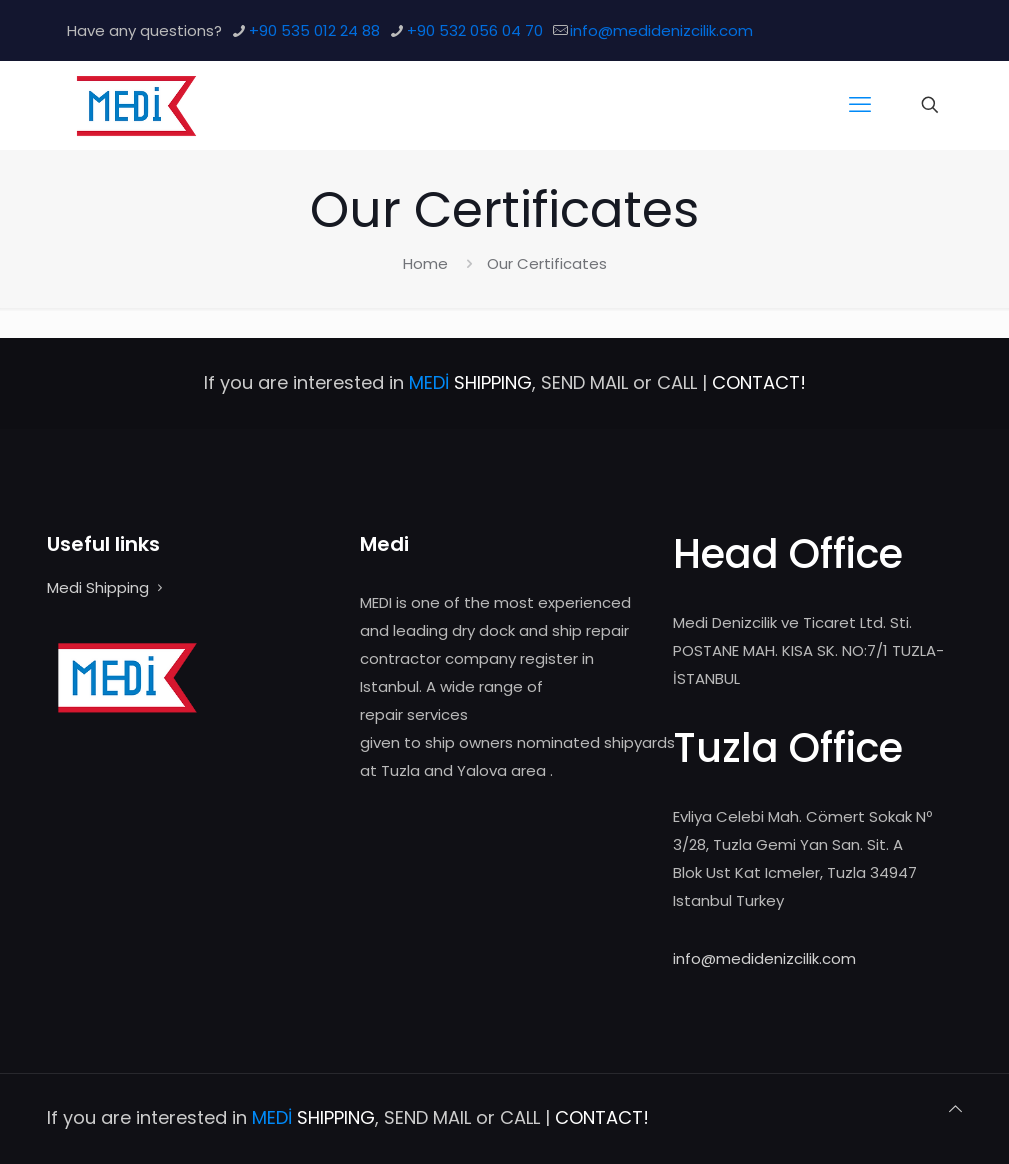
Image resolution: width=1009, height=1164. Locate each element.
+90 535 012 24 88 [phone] (314, 30)
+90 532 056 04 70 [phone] (475, 30)
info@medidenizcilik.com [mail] (661, 30)
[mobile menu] (860, 105)
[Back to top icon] (955, 1109)
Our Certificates (547, 263)
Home (425, 263)
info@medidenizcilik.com (764, 958)
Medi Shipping (98, 587)
